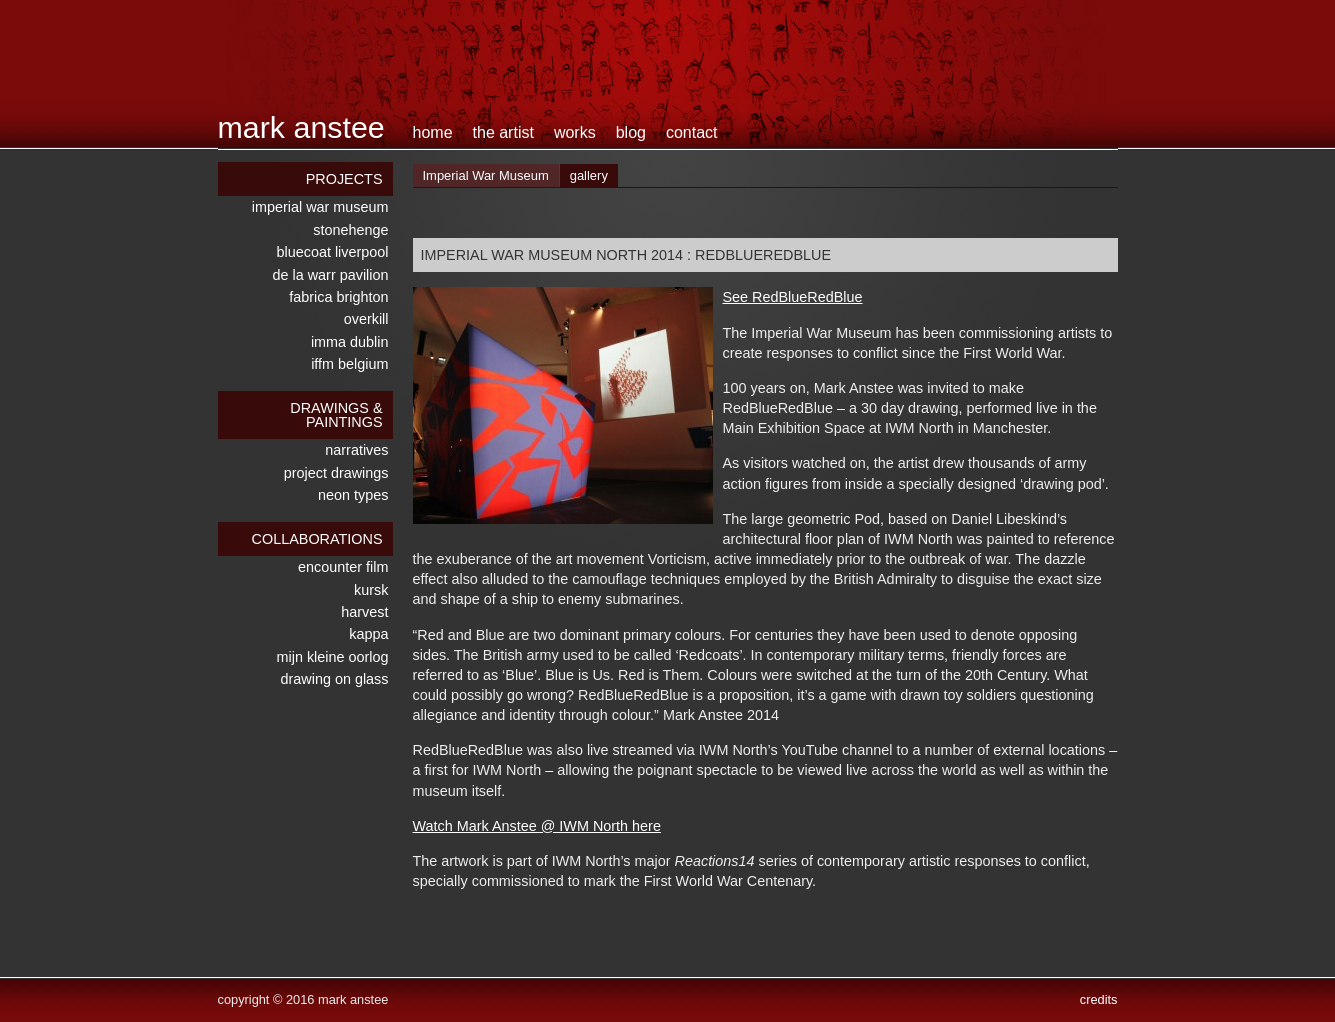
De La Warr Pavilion (331, 275)
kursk (371, 590)
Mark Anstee (301, 127)
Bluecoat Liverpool (333, 252)
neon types (353, 495)
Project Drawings (336, 473)
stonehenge (350, 230)
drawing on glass (335, 679)
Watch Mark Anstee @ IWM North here (537, 826)
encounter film (343, 567)
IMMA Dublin (350, 342)
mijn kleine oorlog (333, 657)
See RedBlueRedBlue (793, 297)
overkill (366, 319)
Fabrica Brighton (338, 297)
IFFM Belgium (349, 364)
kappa (368, 634)
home (433, 132)
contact (692, 132)
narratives (356, 450)
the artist (503, 132)
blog (631, 132)
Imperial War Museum (320, 207)
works (575, 132)
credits (1099, 999)
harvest (364, 612)
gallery (589, 175)
